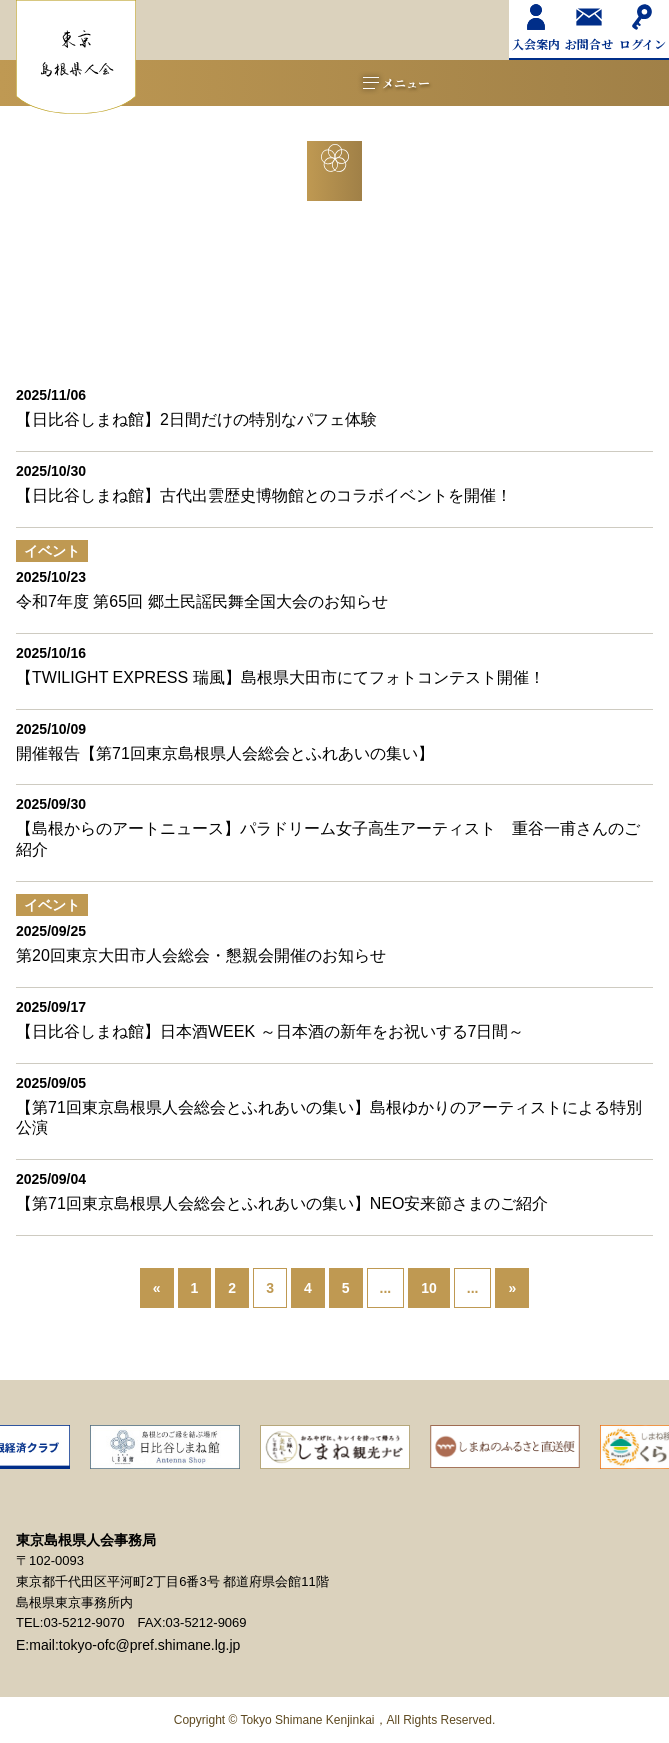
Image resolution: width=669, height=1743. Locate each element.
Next (651, 1478)
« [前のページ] (157, 1288)
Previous (18, 1478)
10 (429, 1288)
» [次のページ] (512, 1288)
